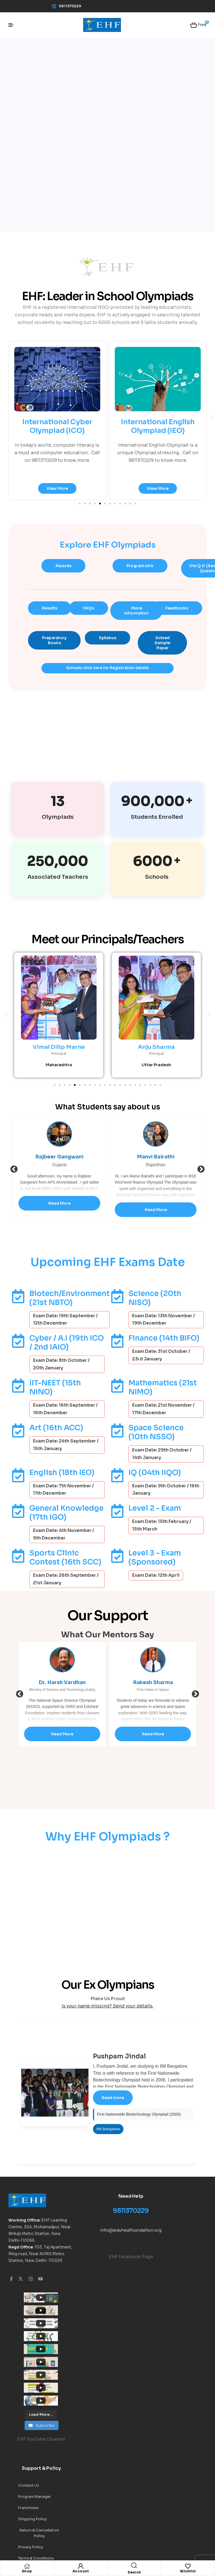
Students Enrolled (157, 817)
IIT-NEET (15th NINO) (55, 1388)
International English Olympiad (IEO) (158, 426)
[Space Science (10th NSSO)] (117, 1431)
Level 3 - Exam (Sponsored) (154, 1558)
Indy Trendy (28, 2492)
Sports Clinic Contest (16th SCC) (65, 1558)
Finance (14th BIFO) (163, 1338)
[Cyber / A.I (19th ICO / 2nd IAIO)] (18, 1341)
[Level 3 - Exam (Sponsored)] (117, 1556)
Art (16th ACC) (56, 1428)
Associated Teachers (57, 877)
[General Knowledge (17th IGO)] (18, 1511)
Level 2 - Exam (154, 1508)
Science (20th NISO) (154, 1298)
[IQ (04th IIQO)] (117, 1476)
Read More (59, 1210)
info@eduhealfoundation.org (131, 2230)
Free (202, 24)
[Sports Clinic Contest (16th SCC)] (18, 1556)
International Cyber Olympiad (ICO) (57, 426)
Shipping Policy (32, 2442)
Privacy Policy (30, 2470)
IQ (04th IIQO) (154, 1473)
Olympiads (58, 817)
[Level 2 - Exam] (117, 1511)
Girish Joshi (59, 1157)
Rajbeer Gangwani (156, 1157)
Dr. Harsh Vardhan (152, 1682)
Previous (14, 1169)
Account (81, 2571)
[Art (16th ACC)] (18, 1431)
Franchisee (28, 2430)
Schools (157, 877)
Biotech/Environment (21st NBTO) (69, 1298)
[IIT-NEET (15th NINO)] (18, 1386)
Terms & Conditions (36, 2481)
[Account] (80, 2566)
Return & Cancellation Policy (39, 2456)
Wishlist (188, 2571)
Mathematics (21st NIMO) (162, 1388)
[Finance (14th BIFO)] (117, 1341)
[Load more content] (41, 2337)
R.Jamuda (62, 1682)
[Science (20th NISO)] (117, 1297)
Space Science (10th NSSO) (156, 1432)
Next (201, 1169)
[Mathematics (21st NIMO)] (117, 1386)
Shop (27, 2571)
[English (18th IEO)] (18, 1476)
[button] (211, 418)
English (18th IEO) (61, 1473)
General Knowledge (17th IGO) (66, 1513)
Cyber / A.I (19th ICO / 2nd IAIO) (66, 1343)
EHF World (106, 2530)
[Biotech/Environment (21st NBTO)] (18, 1297)
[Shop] (27, 2566)
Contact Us (28, 2408)
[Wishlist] (188, 2566)
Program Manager (34, 2419)
